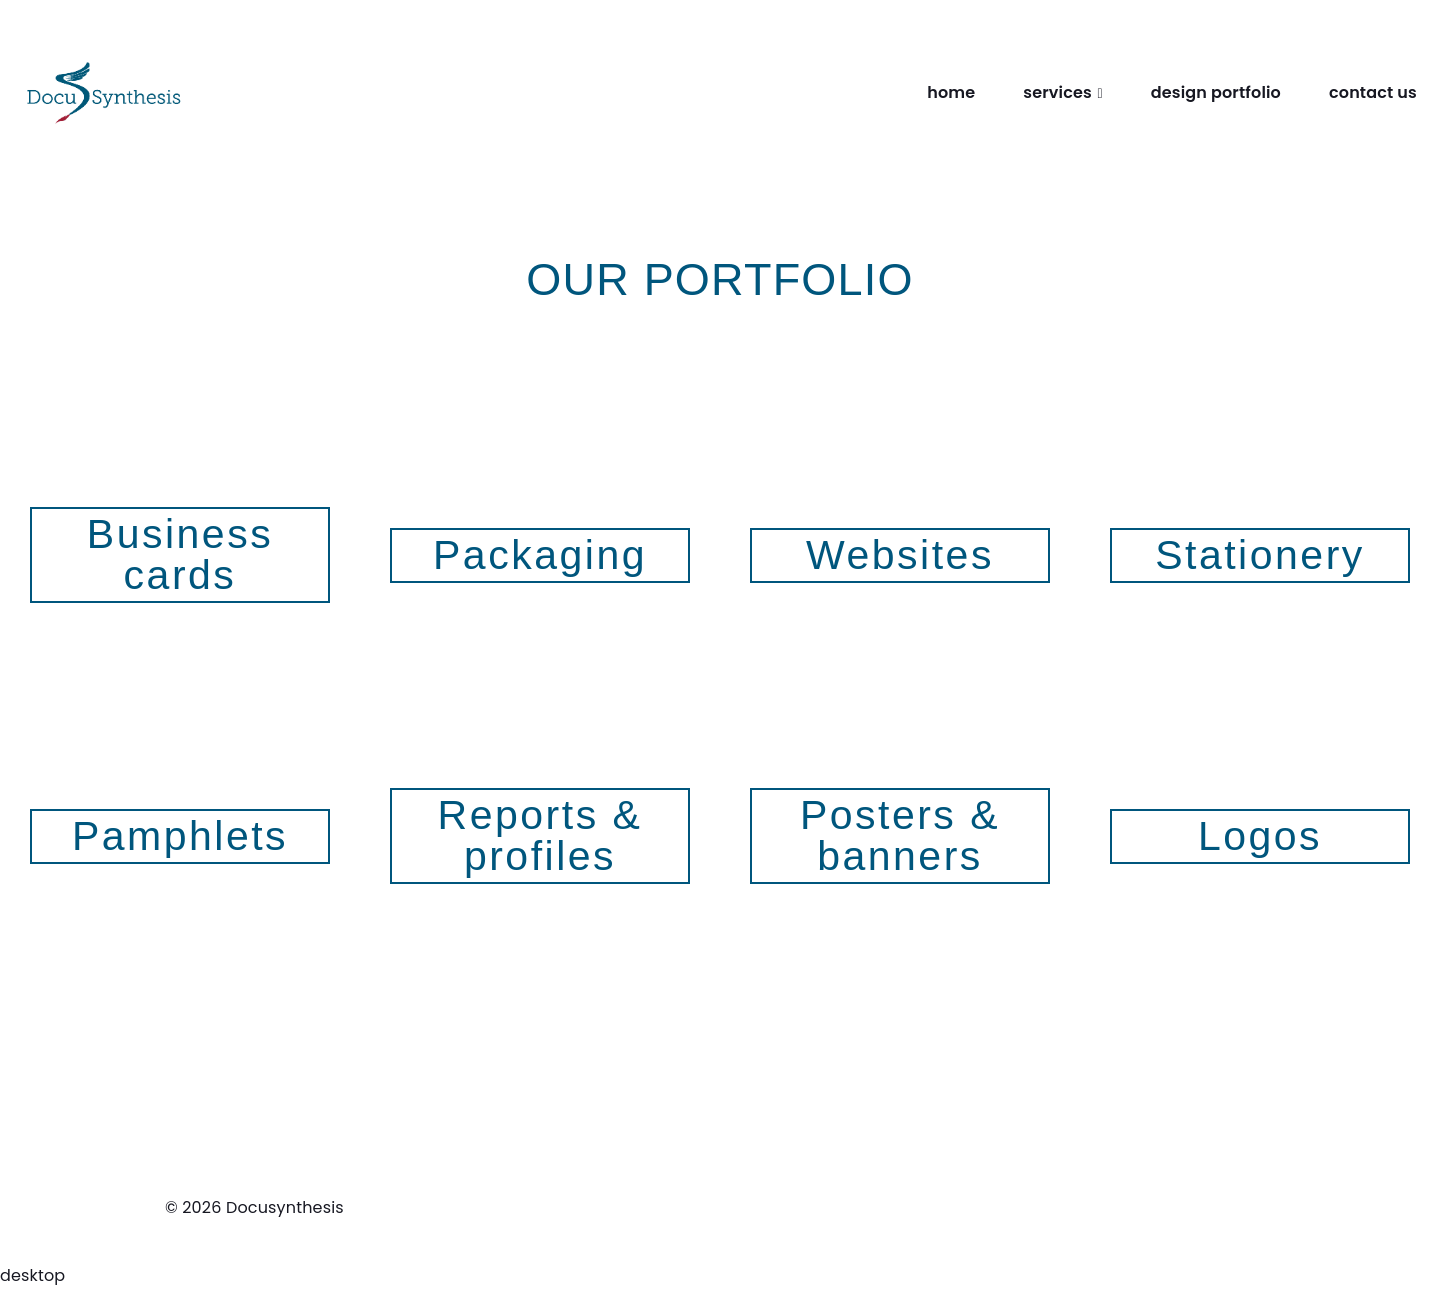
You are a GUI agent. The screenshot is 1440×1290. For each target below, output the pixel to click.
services (1057, 92)
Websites (900, 555)
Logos (1260, 836)
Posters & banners (900, 835)
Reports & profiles (540, 835)
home (951, 92)
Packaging (540, 555)
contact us (1373, 92)
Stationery (1260, 555)
